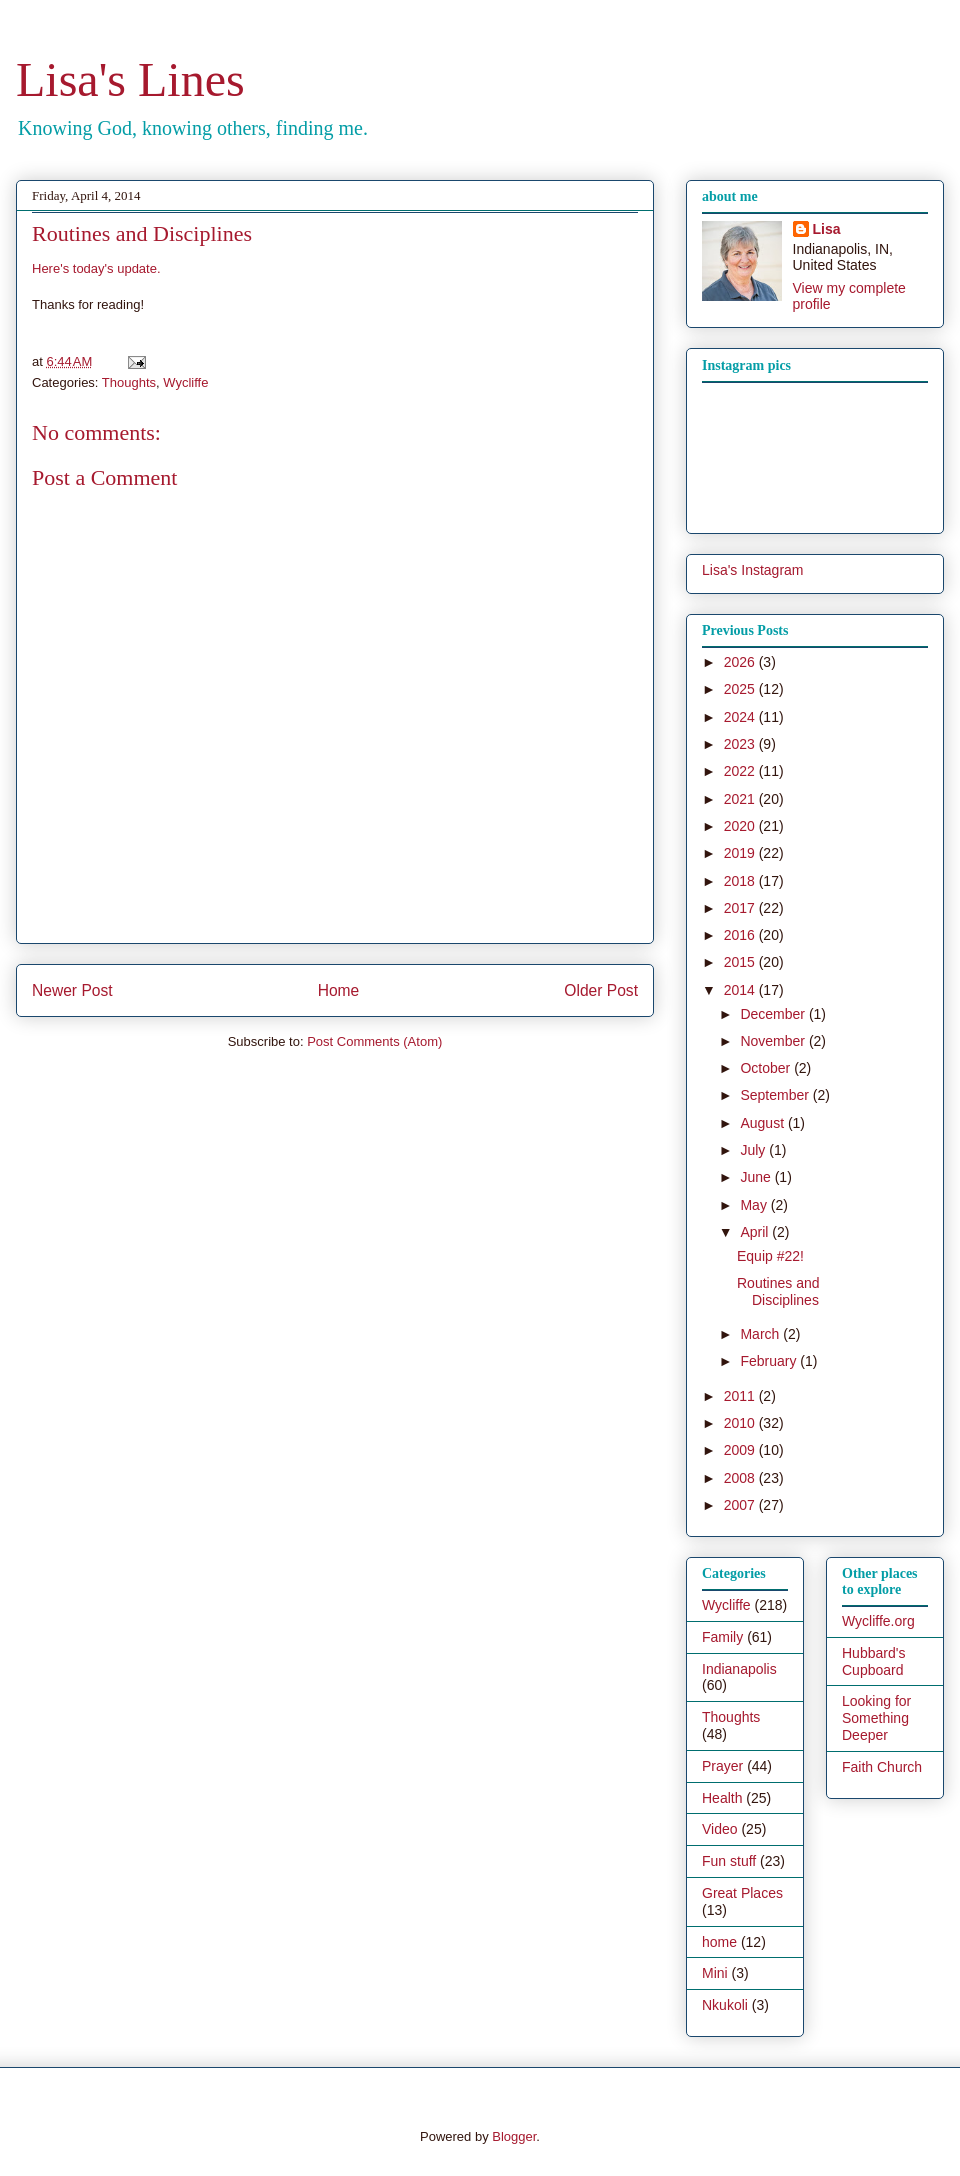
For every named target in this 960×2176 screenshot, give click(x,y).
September (776, 1095)
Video (720, 1829)
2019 (741, 853)
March (761, 1334)
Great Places (742, 1893)
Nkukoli (725, 2005)
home (719, 1942)
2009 (741, 1450)
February (770, 1361)
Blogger (514, 2136)
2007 (741, 1505)
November (774, 1041)
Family (722, 1637)
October (767, 1068)
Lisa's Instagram (753, 570)
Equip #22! (770, 1256)
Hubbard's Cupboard (873, 1661)
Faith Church (882, 1767)
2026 (741, 662)
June (757, 1177)
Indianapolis (739, 1669)
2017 (741, 908)
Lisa (827, 229)
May (755, 1205)
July (754, 1150)
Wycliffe (185, 382)
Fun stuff (729, 1861)
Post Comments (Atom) (374, 1041)
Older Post (601, 990)
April (756, 1232)
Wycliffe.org (878, 1621)
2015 (741, 962)
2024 (741, 717)
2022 (741, 771)
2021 (741, 799)
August (763, 1123)
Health (722, 1798)
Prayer (722, 1766)
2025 (741, 689)
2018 (741, 881)
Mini (715, 1973)
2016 (741, 935)
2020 (741, 826)
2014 (741, 990)
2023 (741, 744)
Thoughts (129, 382)
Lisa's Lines (130, 79)
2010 (741, 1423)
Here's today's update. (96, 268)
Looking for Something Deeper (876, 1718)
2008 (741, 1478)
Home (339, 990)
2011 (741, 1396)
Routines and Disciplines (778, 1291)
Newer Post (72, 990)
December (774, 1014)
